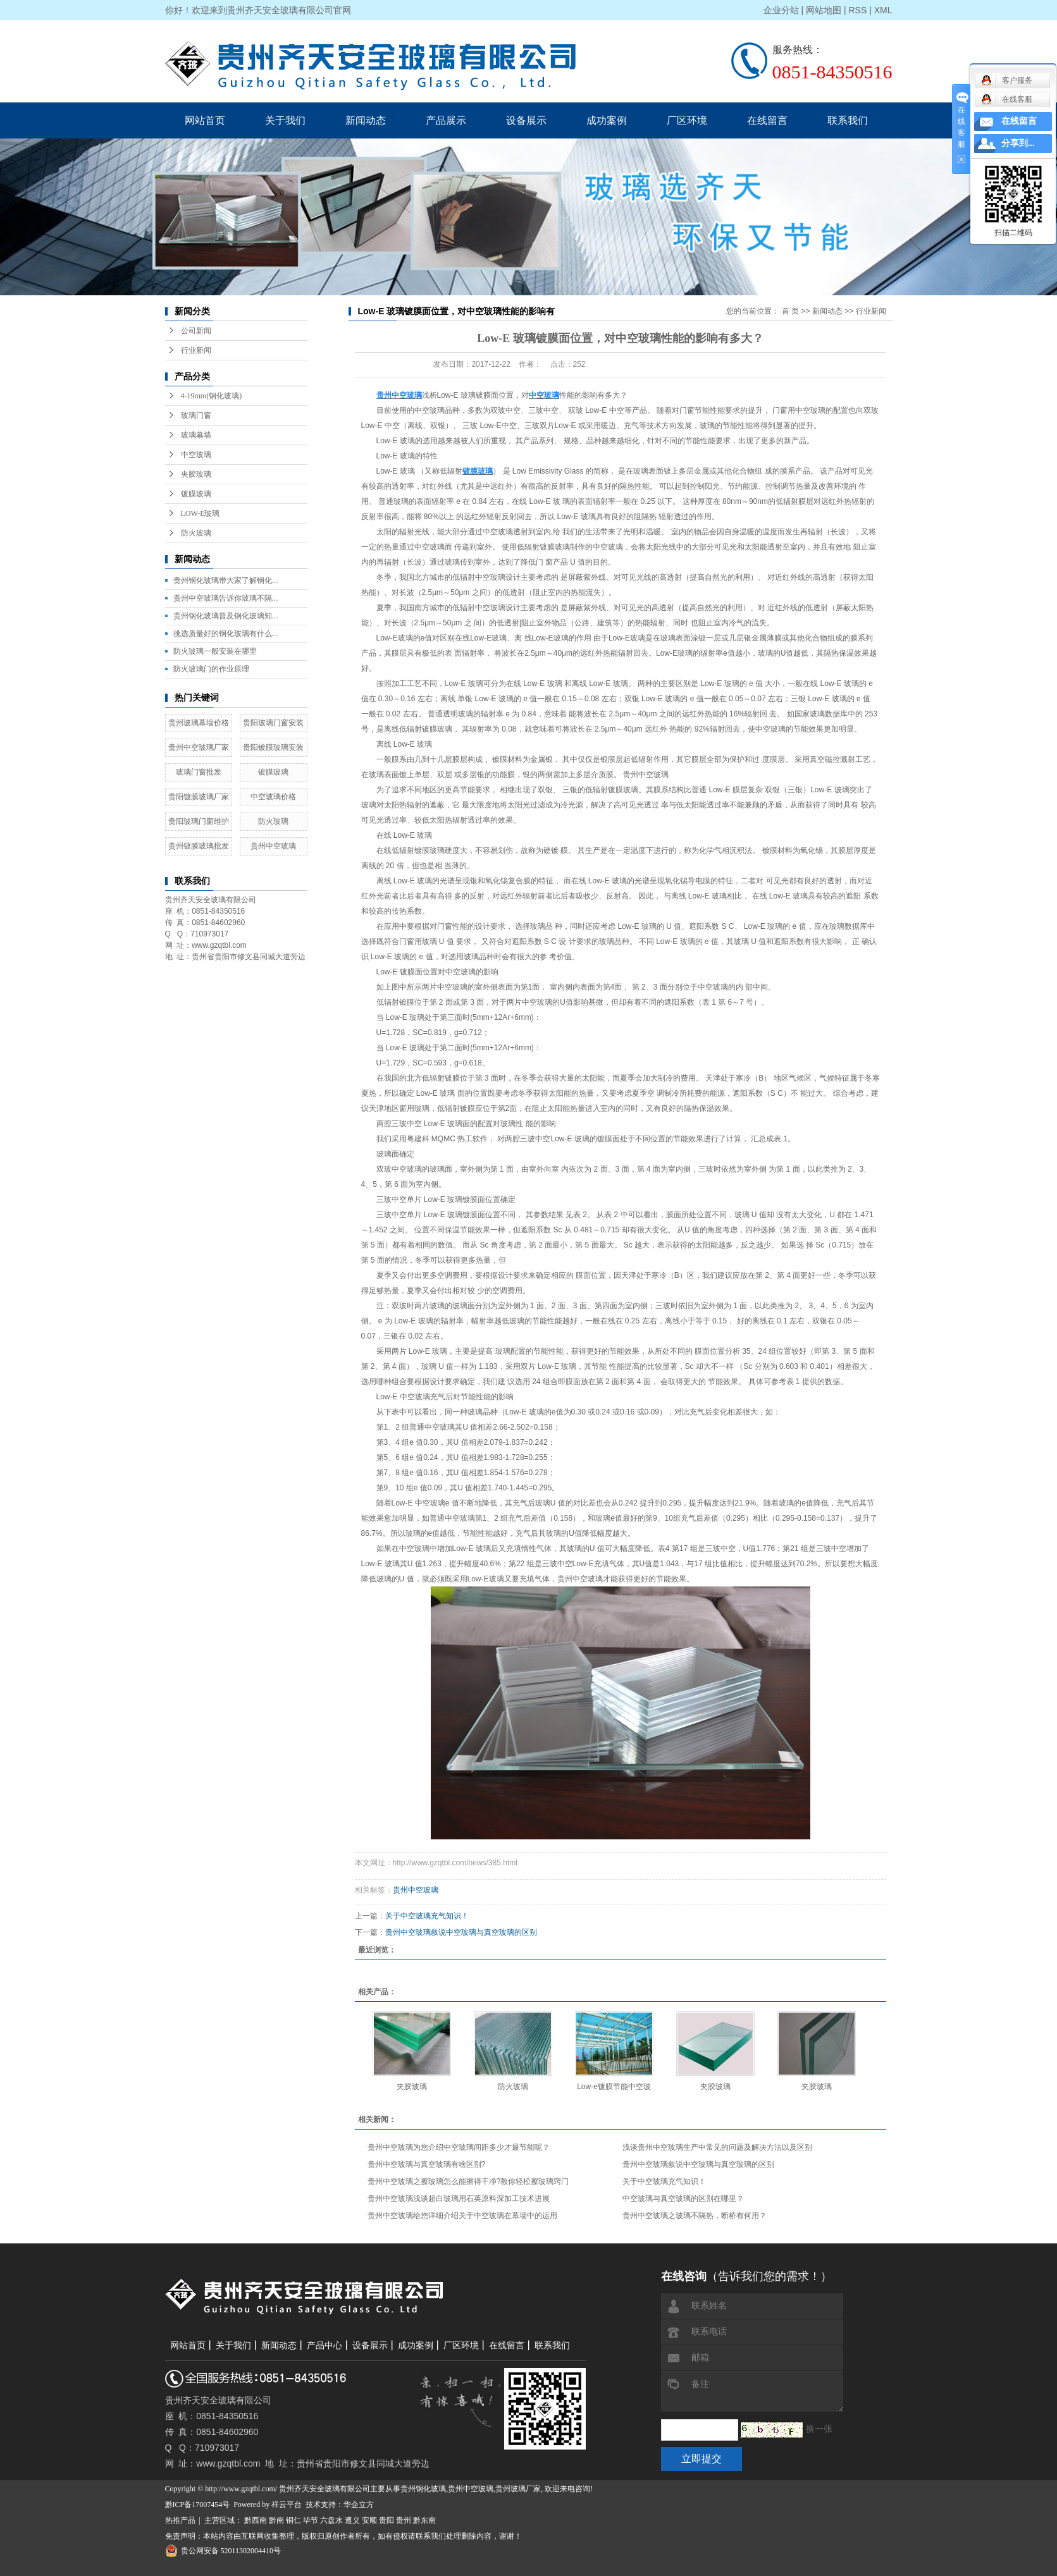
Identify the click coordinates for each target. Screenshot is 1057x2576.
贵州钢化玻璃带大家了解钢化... (225, 580)
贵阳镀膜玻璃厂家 (198, 796)
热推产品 (180, 2520)
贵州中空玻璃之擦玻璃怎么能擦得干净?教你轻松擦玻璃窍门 (468, 2181)
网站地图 (823, 10)
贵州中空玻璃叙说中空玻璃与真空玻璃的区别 (461, 1932)
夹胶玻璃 (196, 474)
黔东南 (424, 2520)
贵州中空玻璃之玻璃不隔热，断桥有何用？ (694, 2215)
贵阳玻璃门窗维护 (198, 821)
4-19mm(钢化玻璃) (211, 395)
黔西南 (255, 2520)
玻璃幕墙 (196, 435)
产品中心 (324, 2345)
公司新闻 (196, 330)
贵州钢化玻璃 (423, 2488)
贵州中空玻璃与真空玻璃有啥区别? (427, 2164)
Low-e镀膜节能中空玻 (614, 2086)
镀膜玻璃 (196, 493)
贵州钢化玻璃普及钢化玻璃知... (225, 615)
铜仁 (293, 2520)
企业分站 (781, 10)
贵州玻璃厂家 (518, 2488)
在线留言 (767, 120)
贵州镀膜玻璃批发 (198, 846)
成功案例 (606, 120)
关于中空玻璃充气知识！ (427, 1915)
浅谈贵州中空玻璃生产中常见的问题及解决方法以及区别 (717, 2147)
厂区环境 (687, 120)
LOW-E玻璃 (200, 513)
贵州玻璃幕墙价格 (198, 722)
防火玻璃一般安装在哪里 (215, 651)
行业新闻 (196, 350)
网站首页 (205, 120)
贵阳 (386, 2520)
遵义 (352, 2520)
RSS (857, 10)
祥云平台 (286, 2504)
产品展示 (446, 120)
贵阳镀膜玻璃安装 (273, 747)
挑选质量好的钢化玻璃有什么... (225, 633)
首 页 (790, 311)
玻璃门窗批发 (198, 772)
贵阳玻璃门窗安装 (273, 722)
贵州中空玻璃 (273, 846)
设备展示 (526, 120)
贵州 (403, 2520)
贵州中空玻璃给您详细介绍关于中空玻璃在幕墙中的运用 (462, 2215)
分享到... (1018, 143)
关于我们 (285, 120)
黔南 (276, 2520)
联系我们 (847, 120)
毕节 (310, 2520)
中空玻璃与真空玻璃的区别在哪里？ (683, 2198)
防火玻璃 (196, 533)
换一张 (819, 2429)
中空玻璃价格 (273, 796)
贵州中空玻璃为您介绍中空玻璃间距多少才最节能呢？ (459, 2147)
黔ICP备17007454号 (197, 2504)
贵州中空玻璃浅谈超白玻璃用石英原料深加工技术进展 (459, 2198)
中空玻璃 (196, 454)
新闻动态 (365, 120)
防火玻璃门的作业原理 (211, 669)
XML (883, 10)
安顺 (369, 2520)
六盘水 (331, 2520)
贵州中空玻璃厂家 (198, 747)
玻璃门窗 (196, 415)
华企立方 (358, 2504)
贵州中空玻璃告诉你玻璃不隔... (225, 598)
